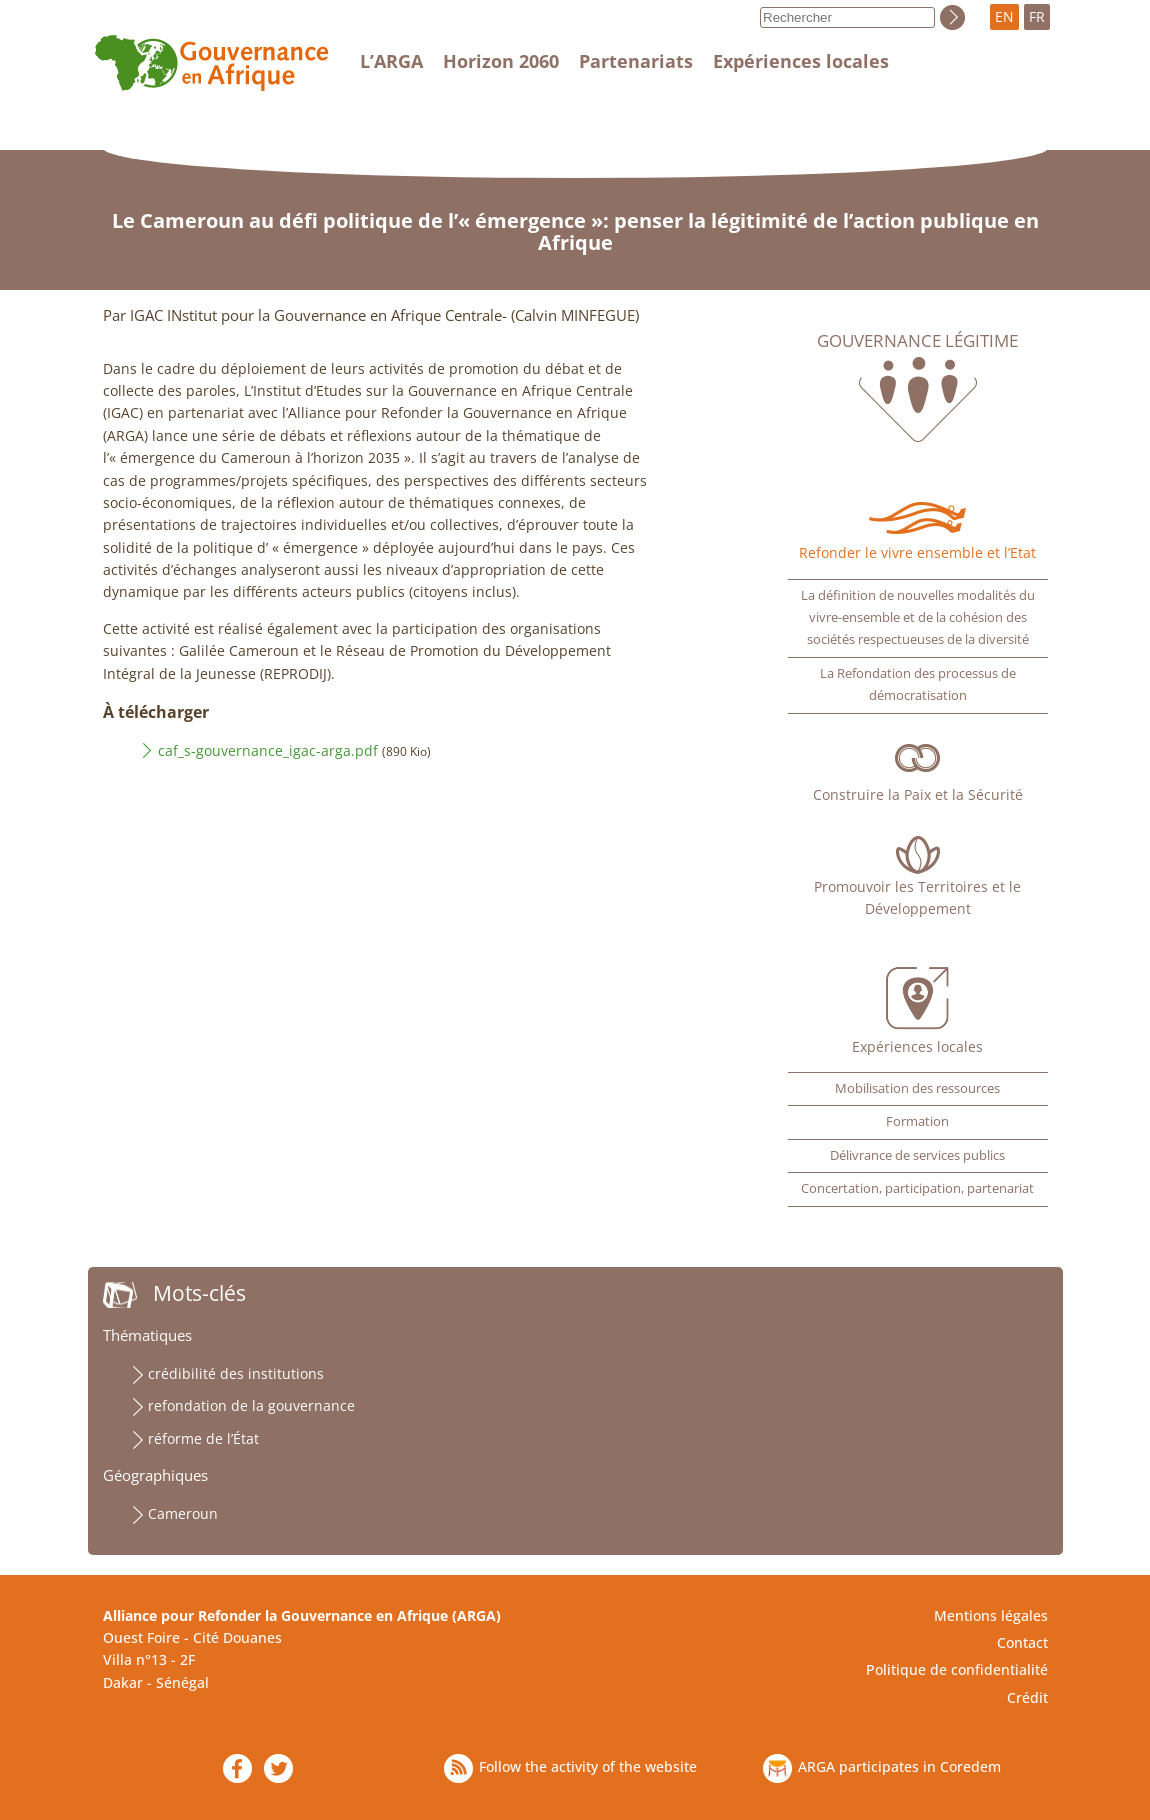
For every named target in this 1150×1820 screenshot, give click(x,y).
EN (1004, 16)
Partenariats (636, 61)
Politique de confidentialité (957, 1669)
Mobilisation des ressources (917, 1088)
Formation (917, 1121)
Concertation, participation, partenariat (917, 1188)
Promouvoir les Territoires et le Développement (917, 897)
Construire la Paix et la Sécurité (918, 794)
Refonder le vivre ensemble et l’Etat (917, 552)
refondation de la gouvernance (251, 1405)
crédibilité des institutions (236, 1373)
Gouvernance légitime (917, 341)
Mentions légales (991, 1615)
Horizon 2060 (501, 61)
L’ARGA (391, 61)
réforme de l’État (203, 1438)
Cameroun (183, 1513)
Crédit (1027, 1697)
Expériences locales (801, 61)
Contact (1022, 1642)
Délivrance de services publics (917, 1155)
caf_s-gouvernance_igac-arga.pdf (268, 750)
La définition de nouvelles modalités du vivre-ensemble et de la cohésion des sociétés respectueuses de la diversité (918, 618)
